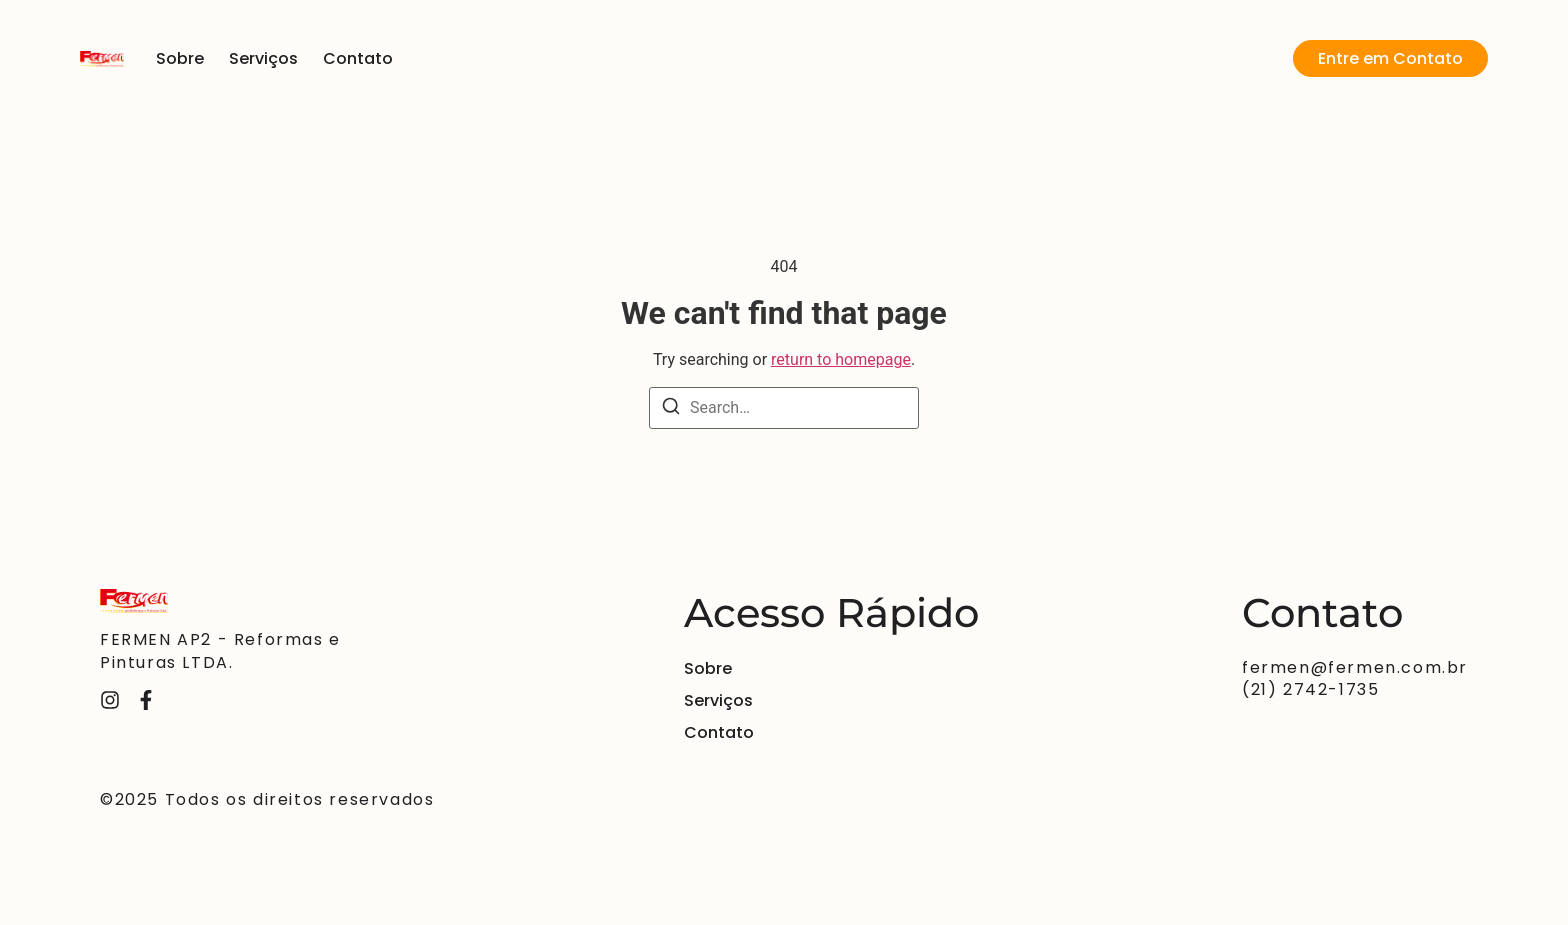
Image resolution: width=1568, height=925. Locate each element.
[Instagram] (110, 700)
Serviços (263, 58)
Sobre (180, 58)
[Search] (671, 409)
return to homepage (841, 359)
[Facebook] (146, 700)
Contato (358, 58)
